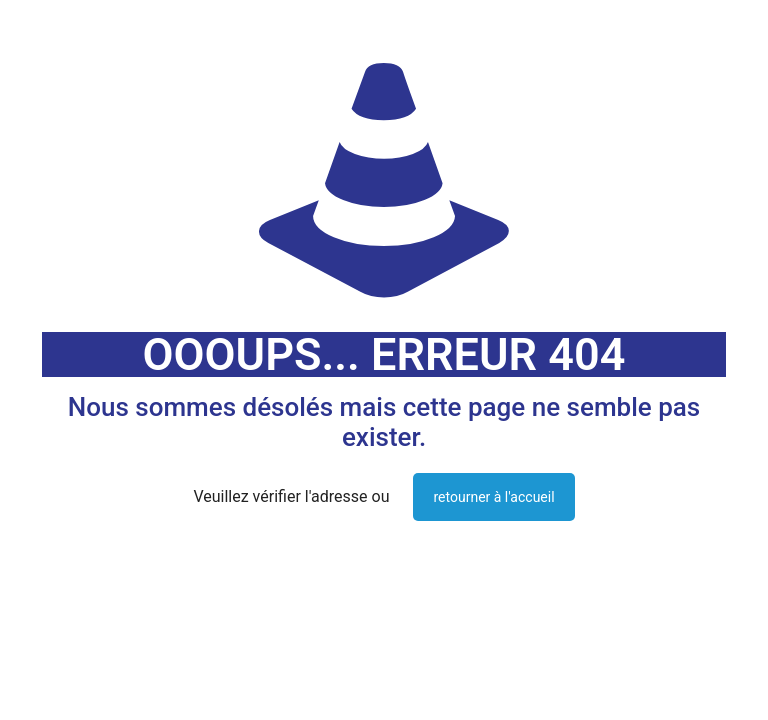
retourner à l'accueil (493, 497)
